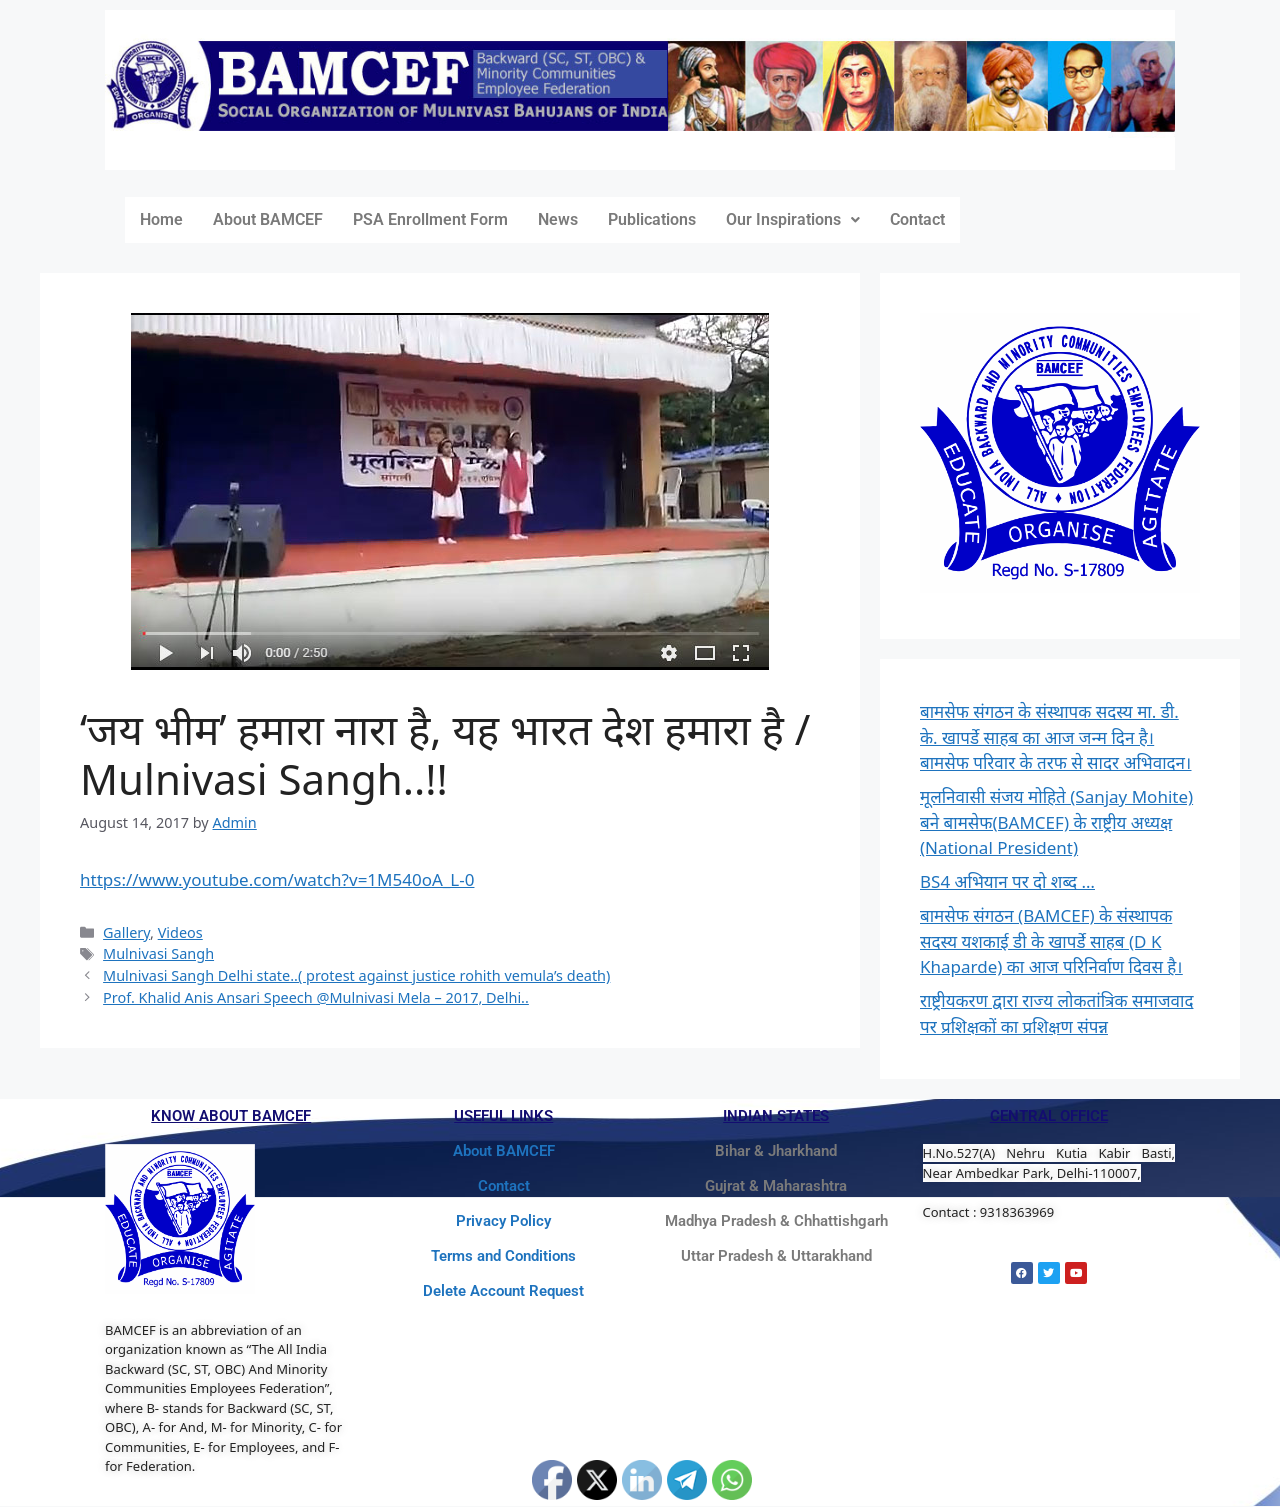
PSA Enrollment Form (430, 219)
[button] (793, 220)
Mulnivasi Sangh (158, 953)
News (558, 219)
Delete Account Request (503, 1291)
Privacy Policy (503, 1221)
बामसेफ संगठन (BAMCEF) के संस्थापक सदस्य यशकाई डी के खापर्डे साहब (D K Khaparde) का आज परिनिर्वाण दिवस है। (1051, 941)
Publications (652, 219)
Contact (917, 219)
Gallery (126, 932)
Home (161, 219)
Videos (180, 932)
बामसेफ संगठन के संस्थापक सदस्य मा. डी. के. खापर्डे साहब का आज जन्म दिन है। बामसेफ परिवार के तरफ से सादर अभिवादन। (1056, 737)
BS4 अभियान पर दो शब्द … (1007, 881)
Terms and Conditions (503, 1256)
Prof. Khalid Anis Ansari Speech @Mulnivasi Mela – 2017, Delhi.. (316, 997)
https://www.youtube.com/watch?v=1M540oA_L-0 (277, 879)
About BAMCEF (268, 219)
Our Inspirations (793, 219)
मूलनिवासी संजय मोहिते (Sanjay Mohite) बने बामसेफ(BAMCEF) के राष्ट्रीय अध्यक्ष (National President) (1056, 822)
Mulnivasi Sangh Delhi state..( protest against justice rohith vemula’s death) (356, 975)
